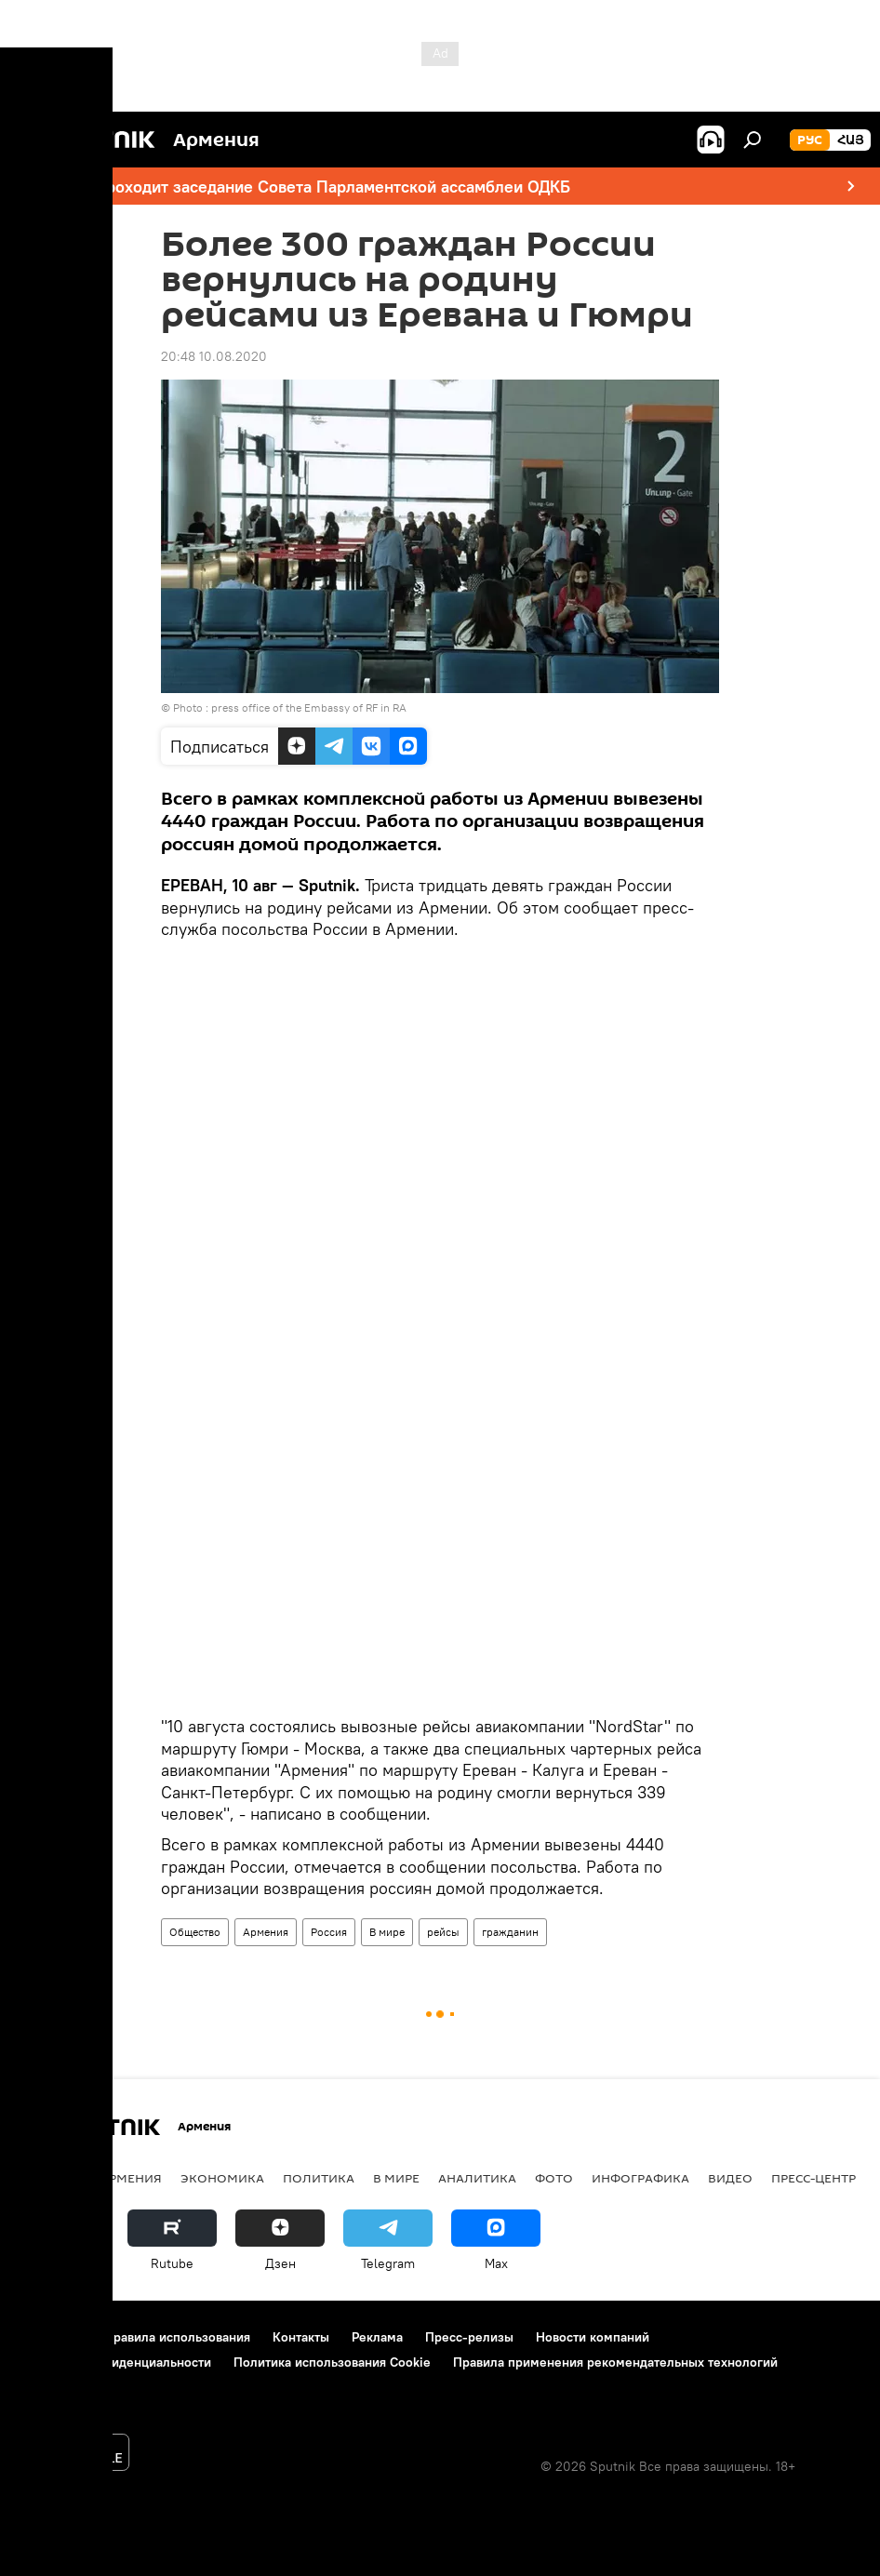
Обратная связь (66, 2387)
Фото (554, 2177)
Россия (329, 1932)
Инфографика (640, 2177)
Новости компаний (592, 2337)
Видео (730, 2177)
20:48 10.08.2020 (214, 356)
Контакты (301, 2337)
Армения (265, 1932)
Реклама (377, 2337)
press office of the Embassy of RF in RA (309, 707)
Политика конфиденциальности (115, 2362)
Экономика (222, 2177)
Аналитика (477, 2177)
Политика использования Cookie (332, 2362)
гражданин (510, 1932)
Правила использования (177, 2337)
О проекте (51, 2337)
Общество (194, 1932)
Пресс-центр (813, 2177)
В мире (387, 1932)
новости (51, 2177)
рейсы (443, 1932)
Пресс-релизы (469, 2337)
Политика (318, 2177)
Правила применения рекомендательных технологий (615, 2362)
